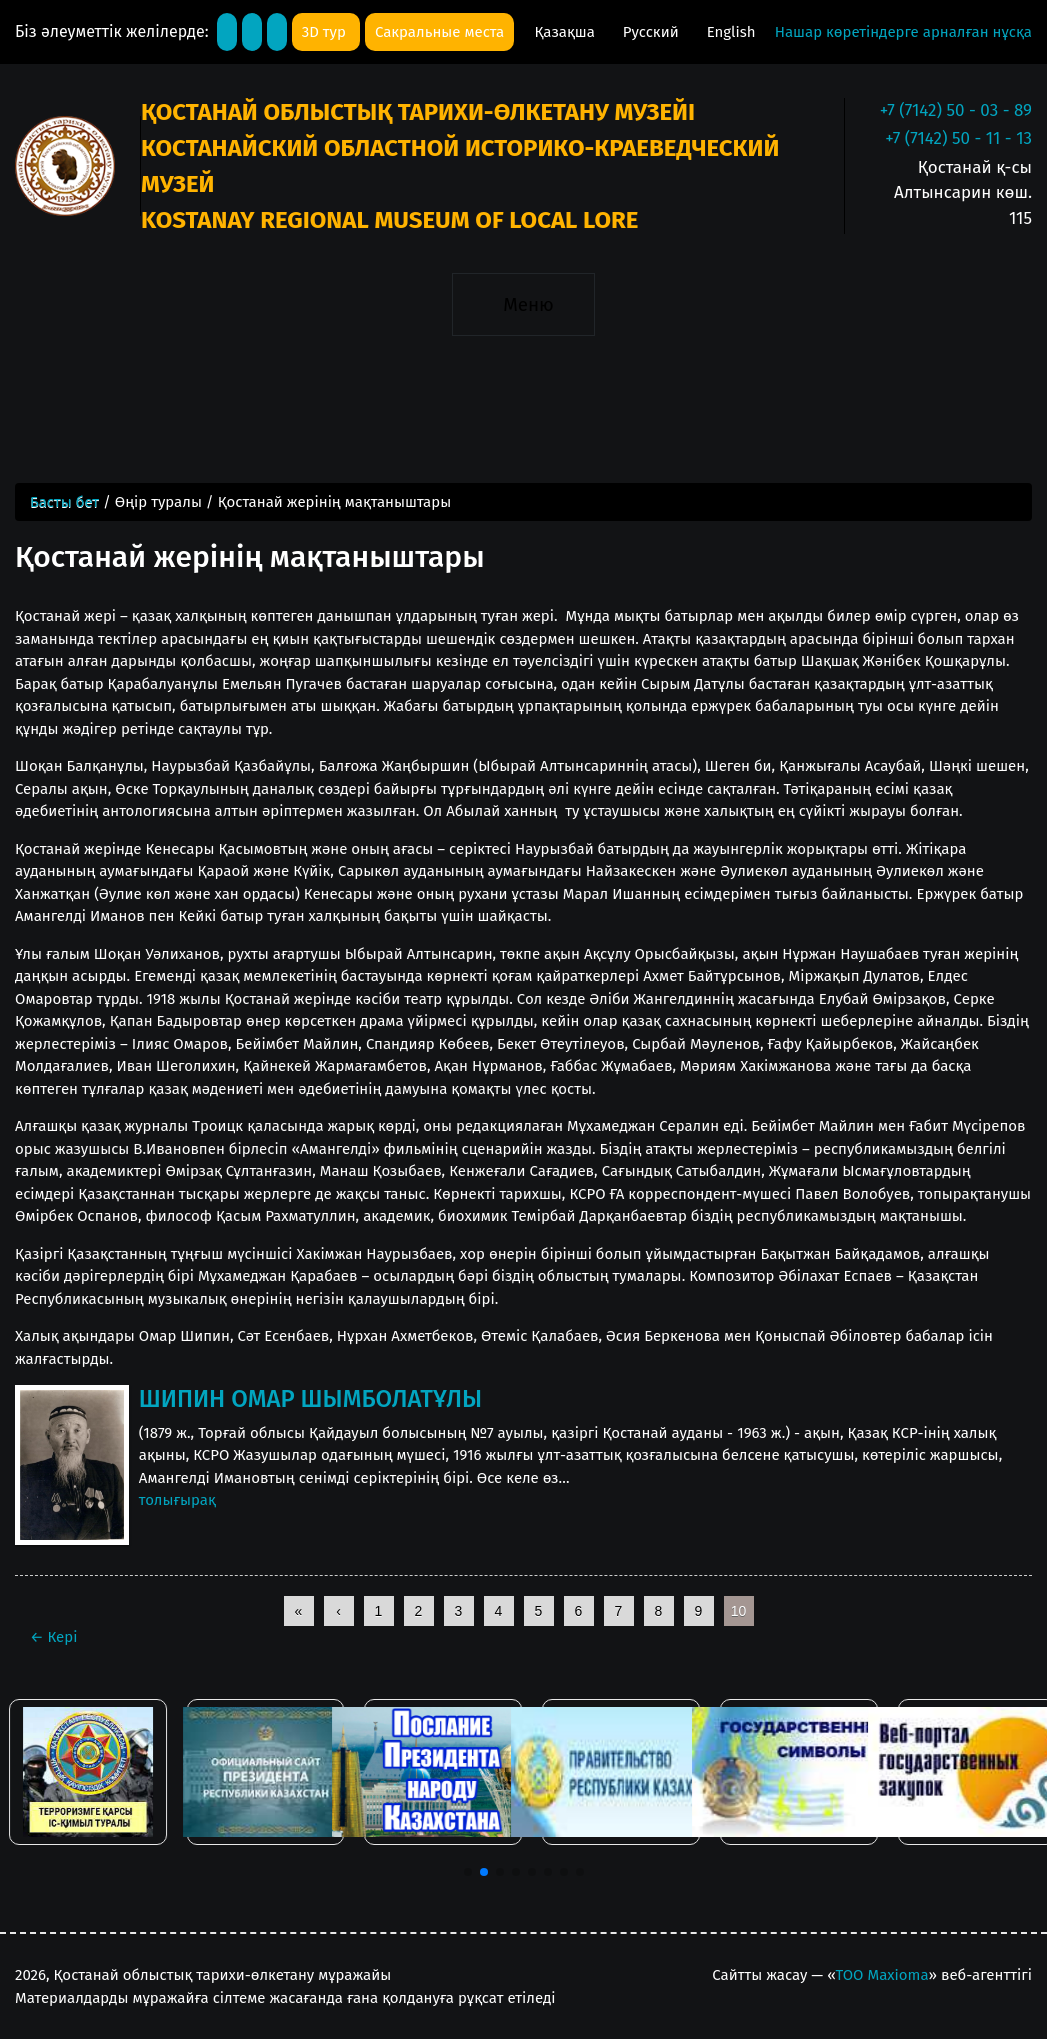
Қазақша (566, 32)
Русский (653, 32)
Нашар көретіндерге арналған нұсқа (903, 32)
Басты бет (64, 502)
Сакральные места (439, 32)
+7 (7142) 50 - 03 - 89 (956, 110)
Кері (53, 1637)
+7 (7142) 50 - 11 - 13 (958, 138)
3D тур (326, 32)
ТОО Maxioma (882, 1975)
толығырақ (177, 1500)
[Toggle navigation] (523, 304)
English (731, 32)
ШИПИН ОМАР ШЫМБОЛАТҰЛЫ (310, 1399)
